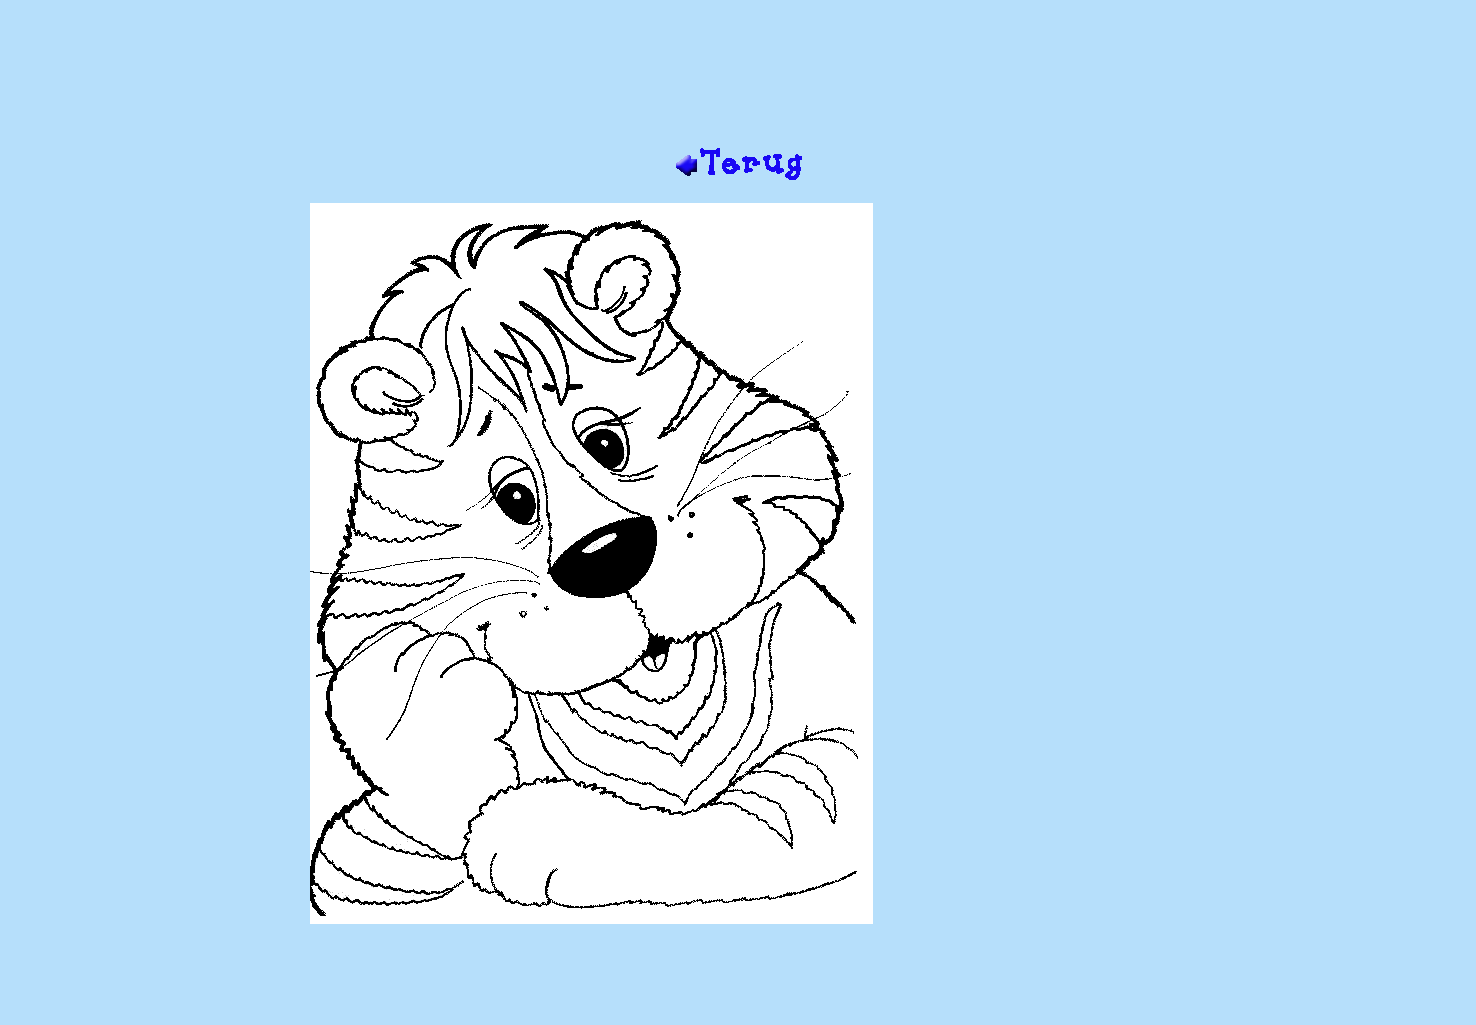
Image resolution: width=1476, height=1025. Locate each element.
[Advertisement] (738, 81)
